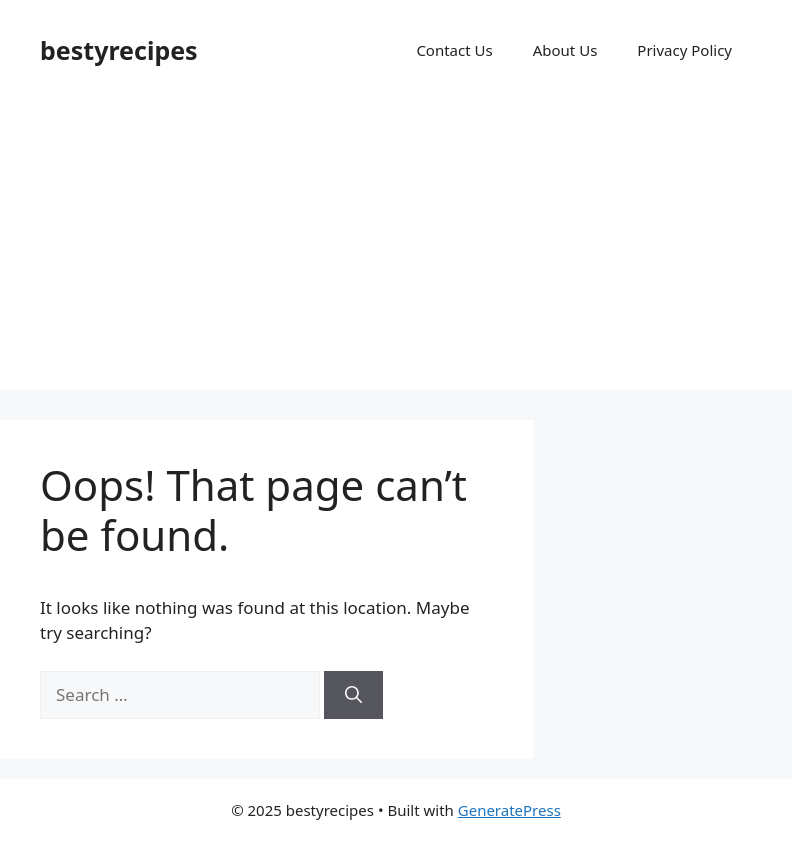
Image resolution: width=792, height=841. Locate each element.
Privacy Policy (684, 50)
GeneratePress (509, 810)
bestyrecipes (119, 50)
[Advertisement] (396, 250)
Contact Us (454, 50)
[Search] (353, 695)
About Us (565, 50)
